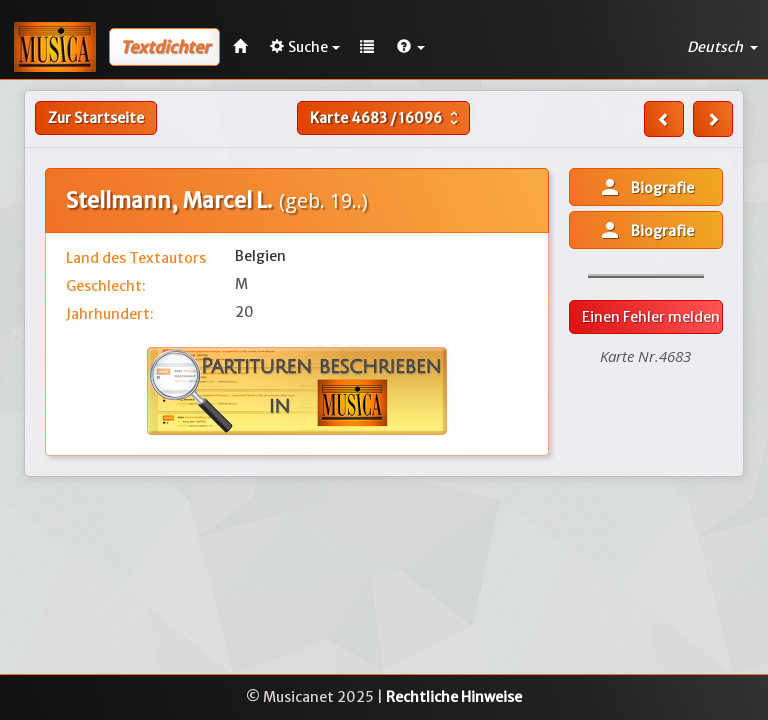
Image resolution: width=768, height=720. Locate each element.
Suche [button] (305, 47)
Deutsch (722, 47)
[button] (411, 47)
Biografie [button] (646, 187)
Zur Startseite (96, 118)
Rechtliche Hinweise (454, 697)
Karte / (386, 118)
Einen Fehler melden (651, 317)
